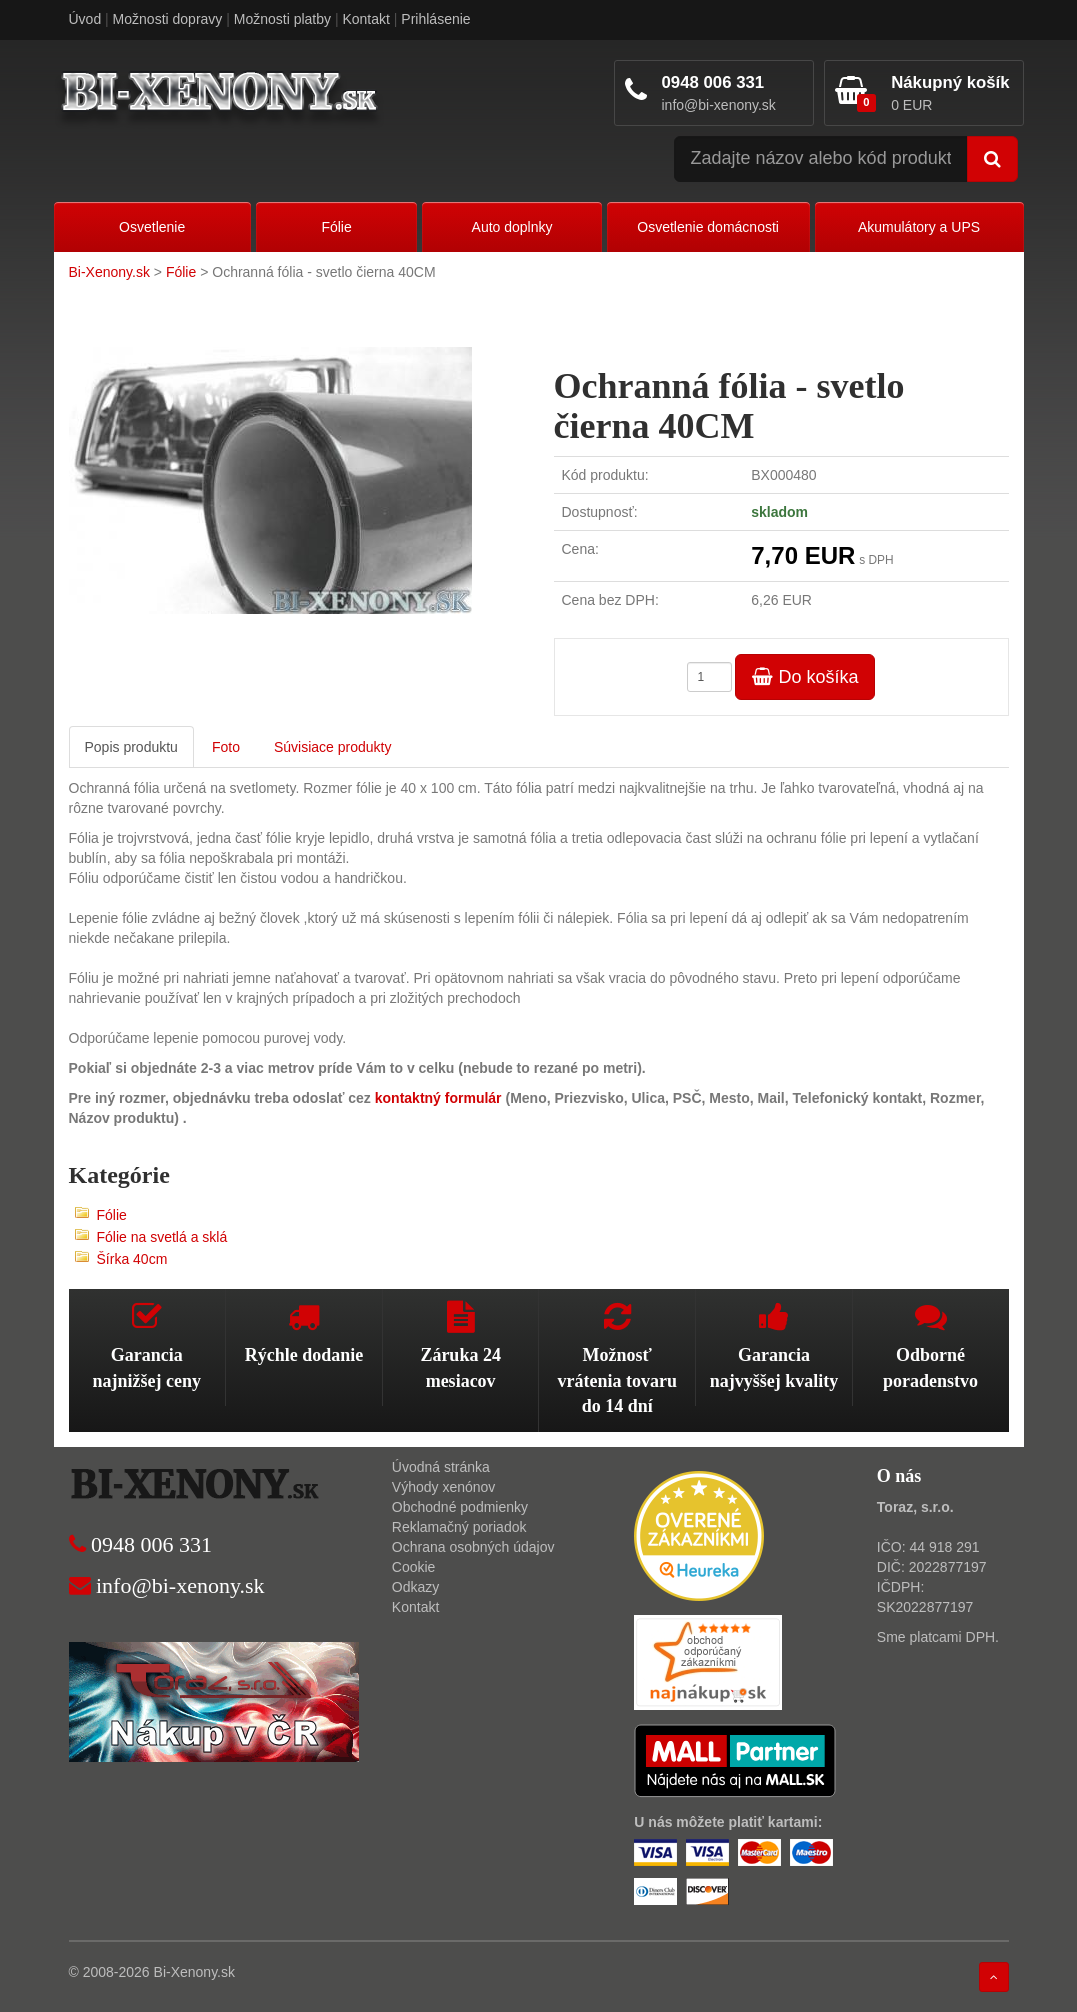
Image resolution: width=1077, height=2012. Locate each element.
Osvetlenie (152, 227)
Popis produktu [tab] (131, 747)
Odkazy (415, 1587)
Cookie (414, 1567)
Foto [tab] (226, 747)
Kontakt (365, 19)
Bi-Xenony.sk (109, 272)
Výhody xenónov (444, 1487)
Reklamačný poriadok (459, 1527)
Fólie (336, 227)
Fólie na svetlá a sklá (162, 1237)
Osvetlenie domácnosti (708, 227)
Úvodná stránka (441, 1467)
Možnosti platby (282, 19)
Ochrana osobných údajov (473, 1547)
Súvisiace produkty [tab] (333, 747)
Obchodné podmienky (460, 1507)
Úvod (85, 19)
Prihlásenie (435, 19)
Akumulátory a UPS (919, 227)
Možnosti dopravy (168, 19)
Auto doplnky (512, 227)
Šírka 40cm (132, 1259)
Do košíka (805, 677)
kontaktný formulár (436, 1098)
